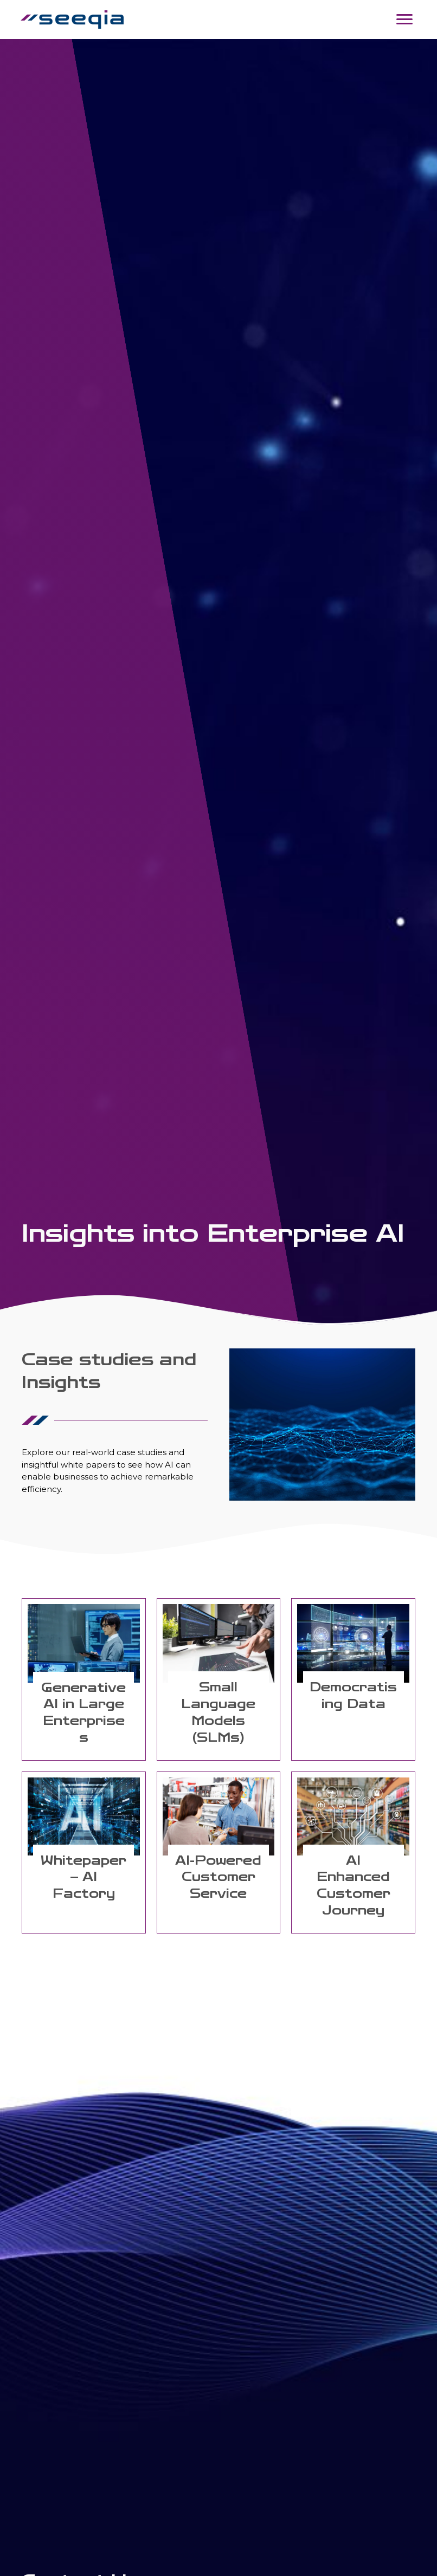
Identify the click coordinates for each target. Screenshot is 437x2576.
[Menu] (402, 20)
